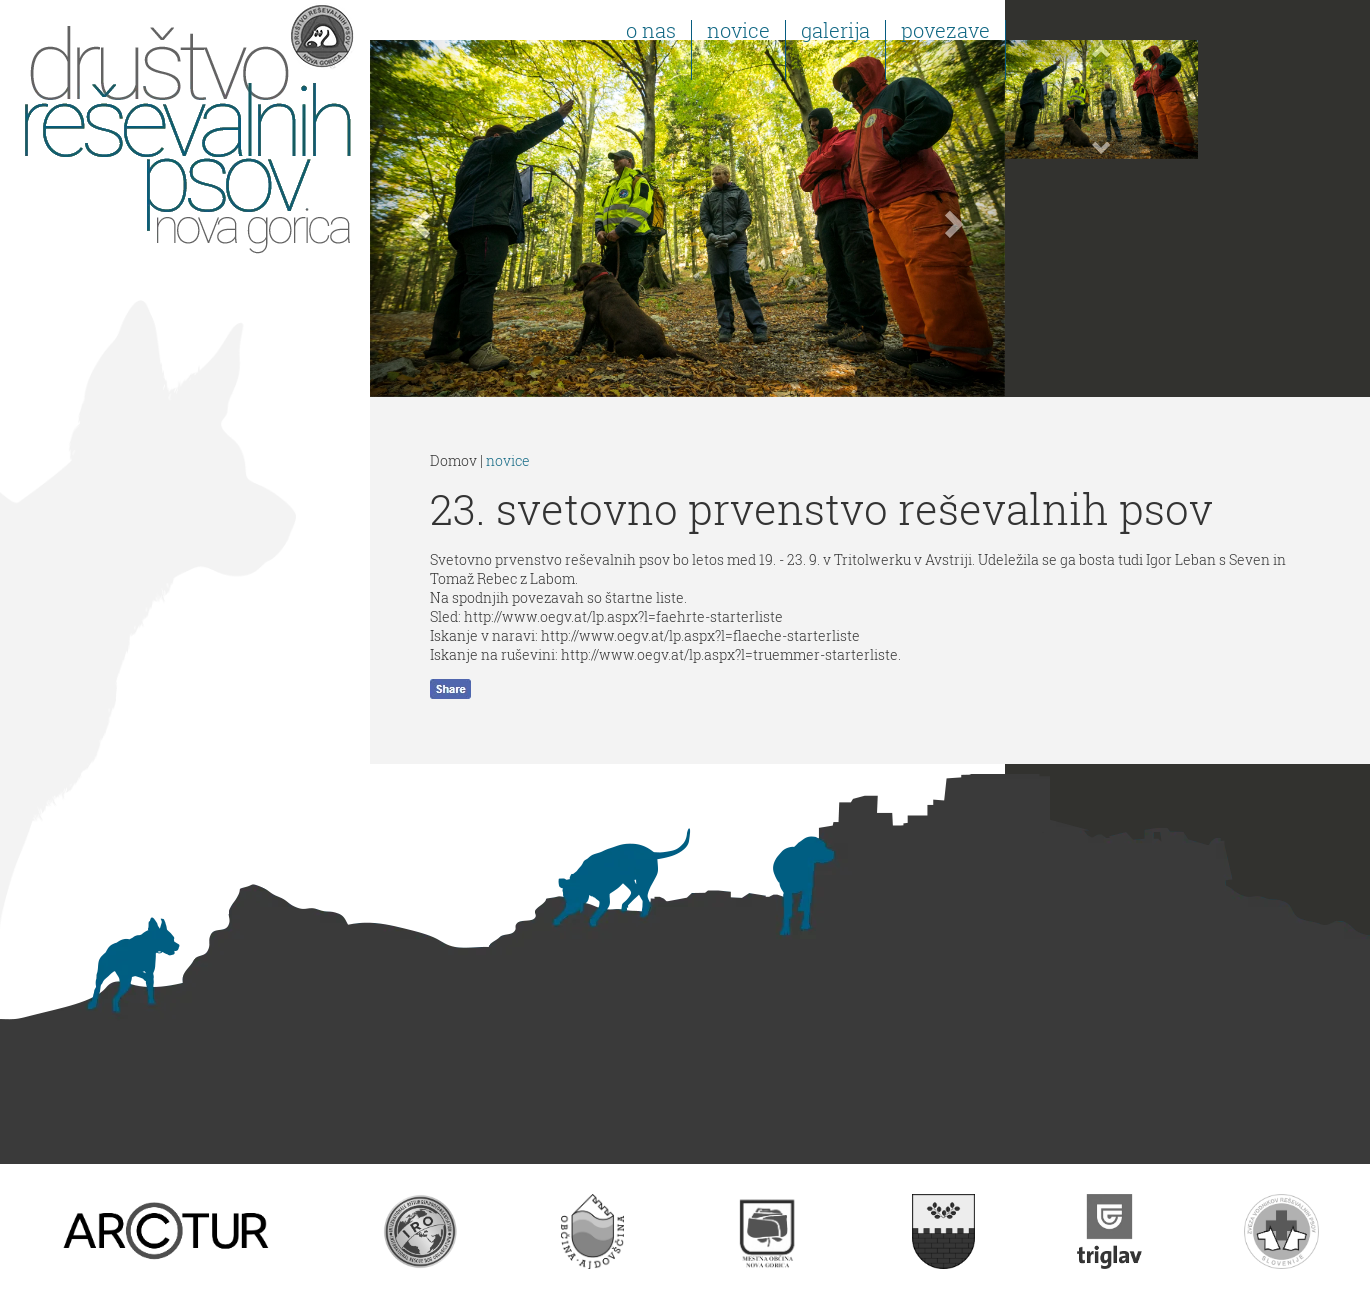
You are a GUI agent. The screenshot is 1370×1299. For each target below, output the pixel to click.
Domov (453, 460)
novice (508, 460)
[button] (417, 218)
